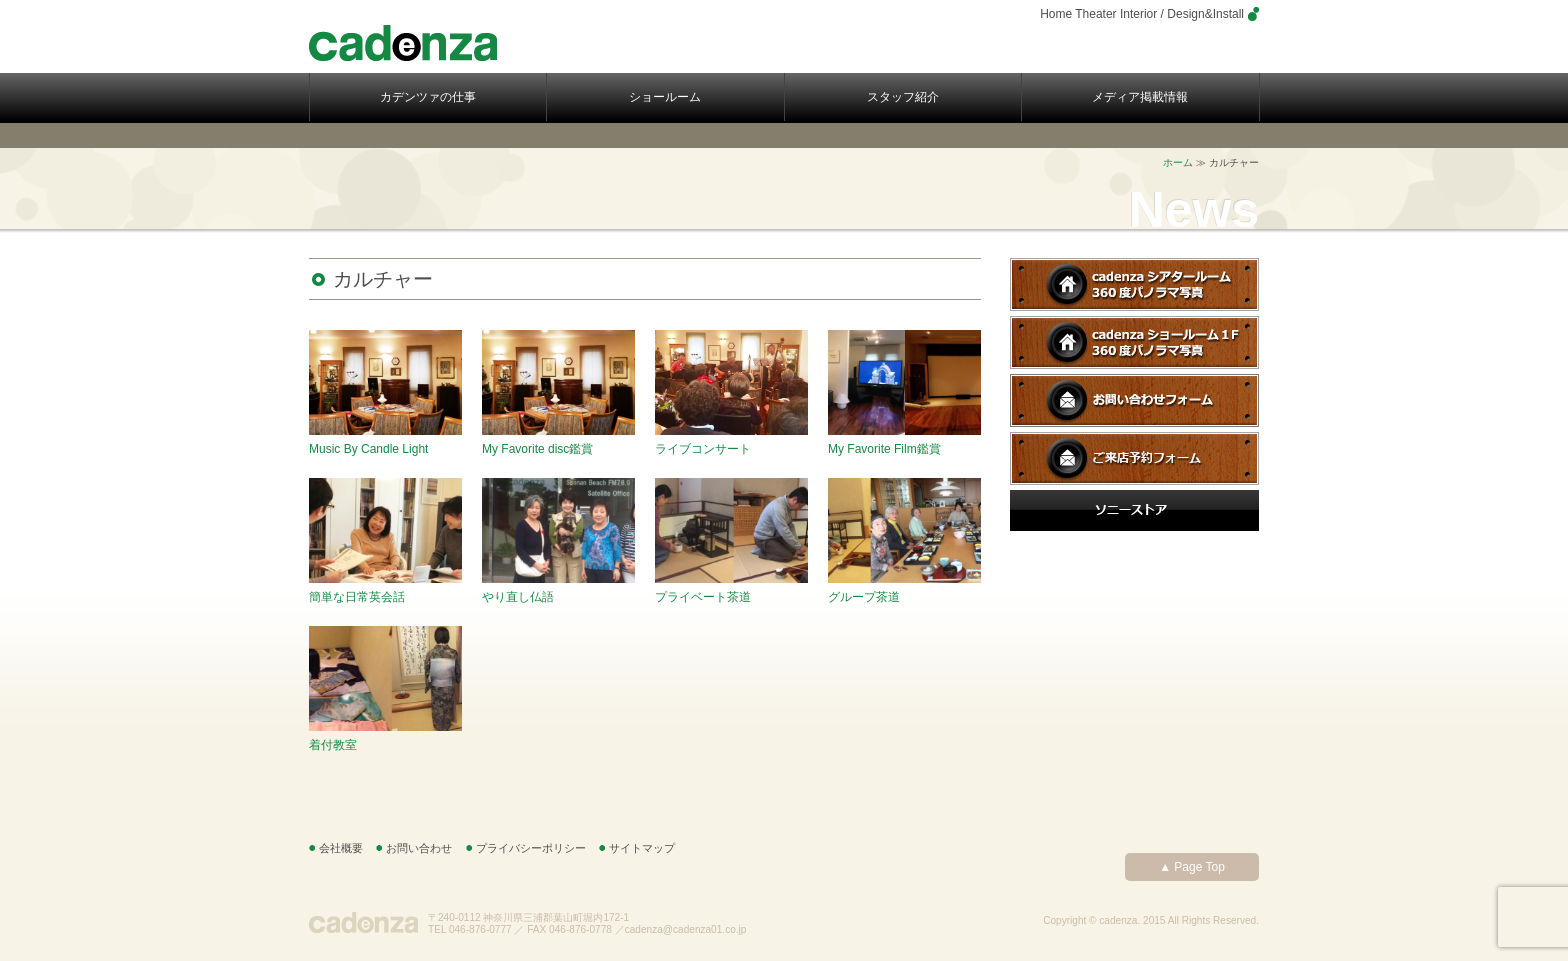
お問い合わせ (419, 848)
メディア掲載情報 (1140, 97)
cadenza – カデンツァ (403, 43)
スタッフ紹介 (903, 97)
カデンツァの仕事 (428, 97)
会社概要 (341, 848)
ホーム (1178, 162)
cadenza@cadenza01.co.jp (686, 929)
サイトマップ (642, 848)
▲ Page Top (1192, 867)
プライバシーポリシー (531, 848)
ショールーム (665, 97)
